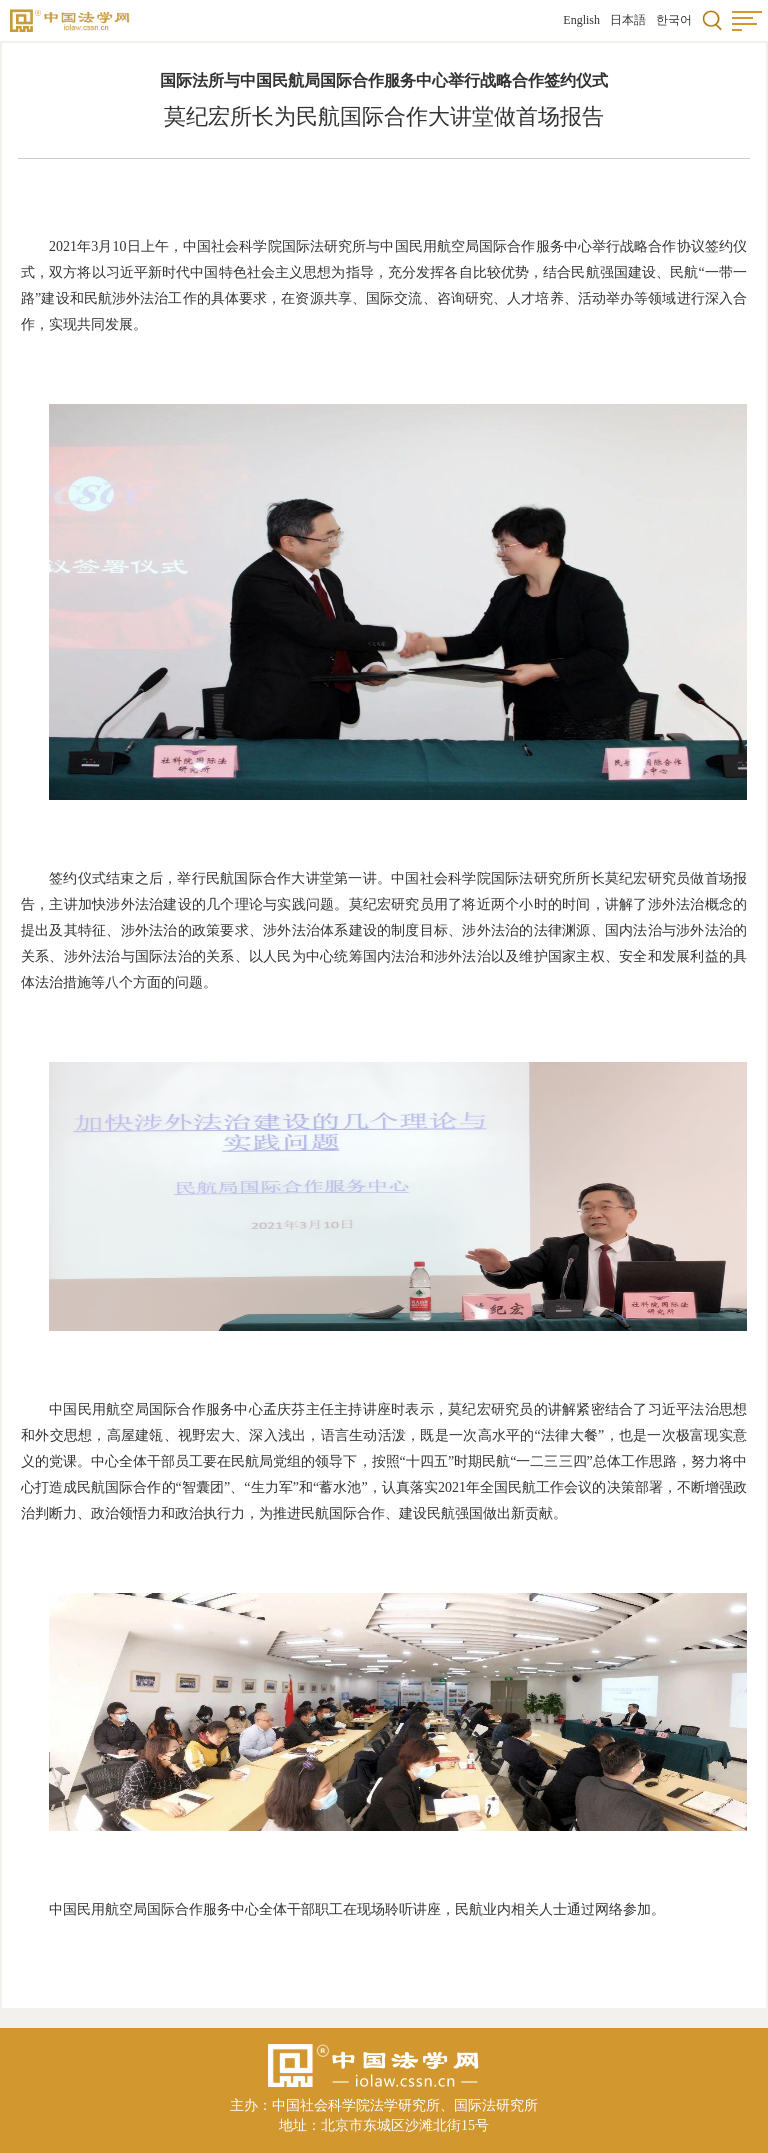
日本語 (628, 20)
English (581, 20)
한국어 (674, 20)
